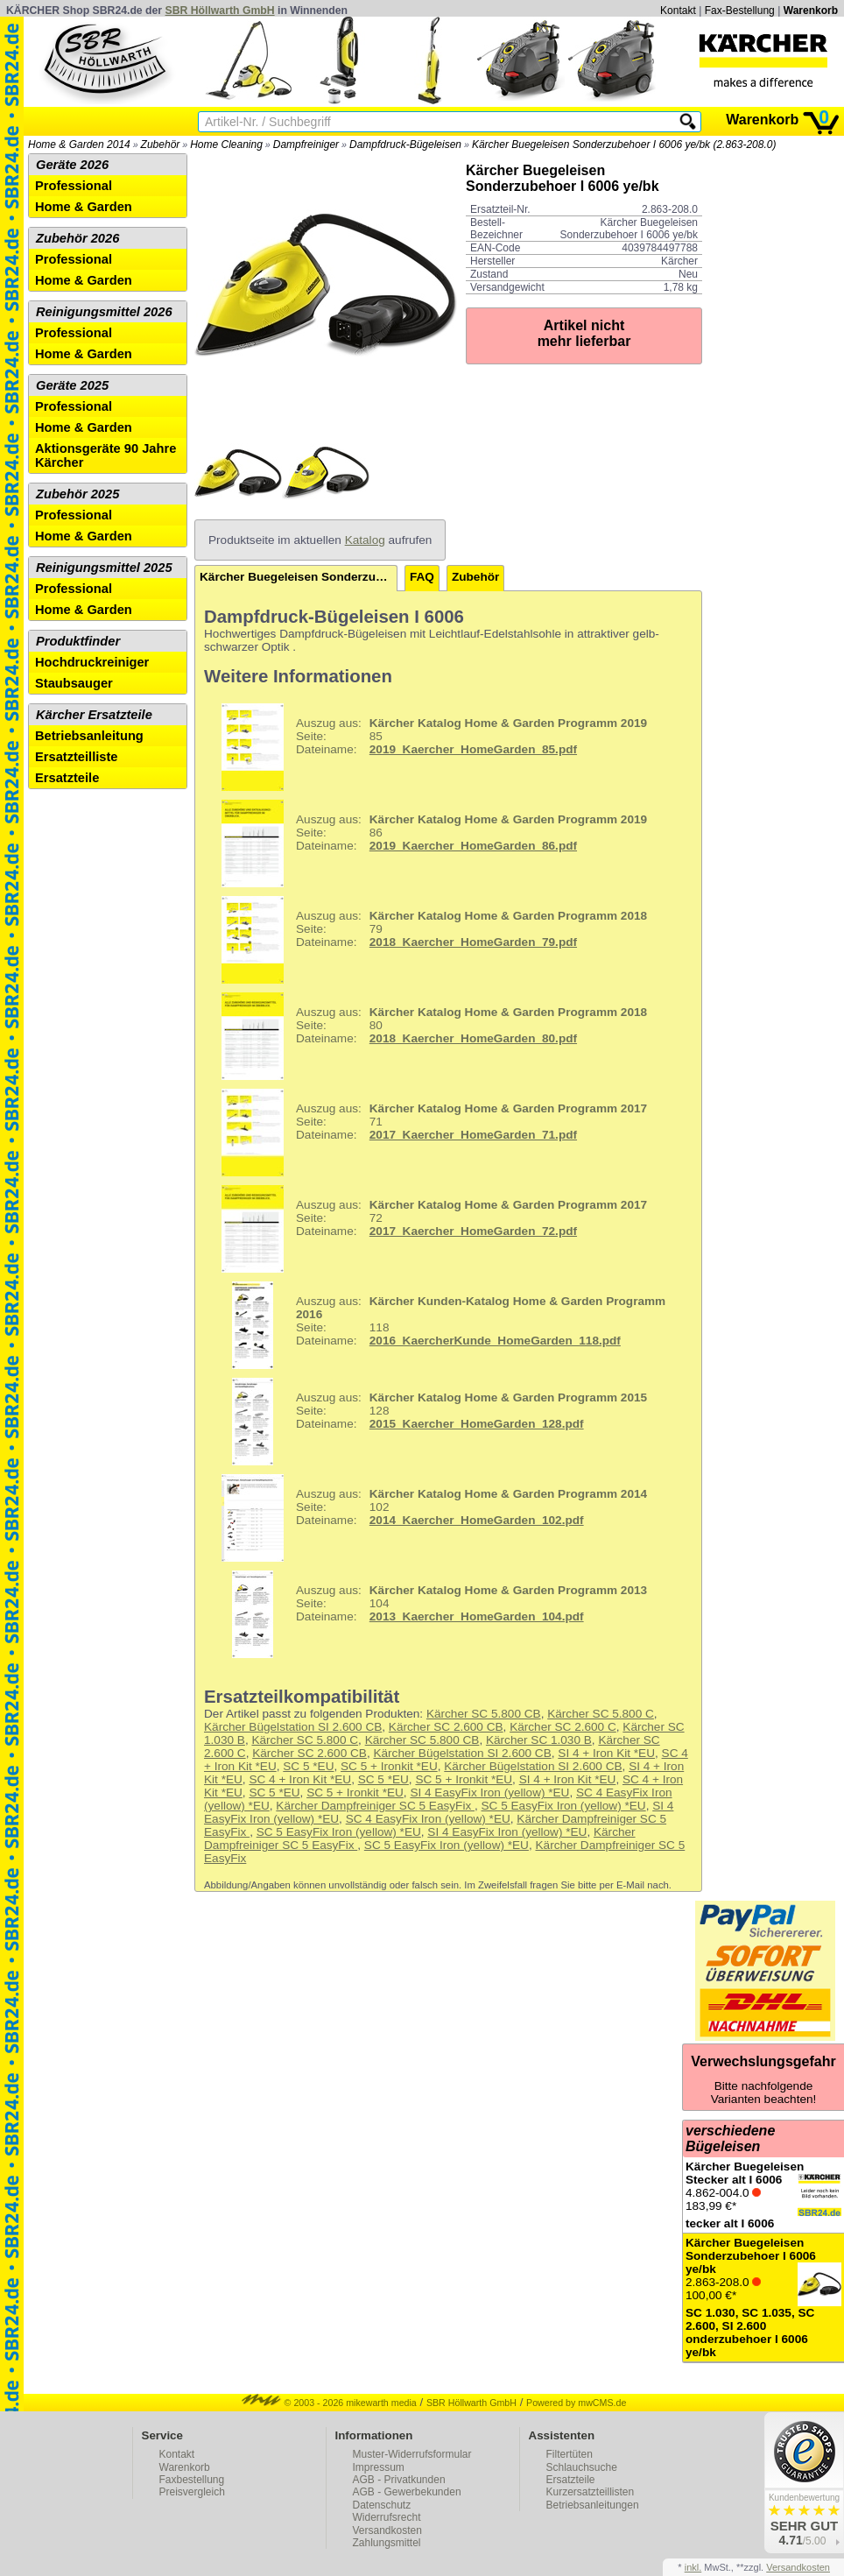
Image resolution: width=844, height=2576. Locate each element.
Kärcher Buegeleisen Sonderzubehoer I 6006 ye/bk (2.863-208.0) (624, 144)
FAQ (422, 576)
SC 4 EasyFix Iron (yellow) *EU (428, 1818)
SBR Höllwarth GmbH (220, 10)
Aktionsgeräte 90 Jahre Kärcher (105, 455)
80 (427, 1036)
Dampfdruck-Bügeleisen (405, 144)
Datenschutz (382, 2505)
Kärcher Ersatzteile (94, 715)
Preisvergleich (192, 2492)
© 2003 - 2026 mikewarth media (329, 2402)
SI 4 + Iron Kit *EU (606, 1753)
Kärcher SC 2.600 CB (446, 1726)
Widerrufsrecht (387, 2517)
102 (427, 1518)
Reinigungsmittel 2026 (104, 312)
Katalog (365, 540)
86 (427, 843)
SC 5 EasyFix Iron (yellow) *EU (564, 1805)
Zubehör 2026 (77, 238)
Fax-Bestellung (740, 10)
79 (427, 940)
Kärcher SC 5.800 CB (483, 1713)
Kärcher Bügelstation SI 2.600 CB (293, 1726)
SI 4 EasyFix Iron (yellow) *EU (489, 1792)
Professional (73, 186)
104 (427, 1614)
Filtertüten (569, 2454)
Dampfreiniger (306, 144)
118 (436, 1325)
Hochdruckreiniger (92, 662)
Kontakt (678, 10)
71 (427, 1132)
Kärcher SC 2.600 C (563, 1726)
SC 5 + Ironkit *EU (389, 1766)
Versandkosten (387, 2530)
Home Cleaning (226, 144)
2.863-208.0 (763, 2297)
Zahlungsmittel (387, 2543)
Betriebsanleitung (89, 736)
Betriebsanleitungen (592, 2505)
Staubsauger (74, 683)
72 (427, 1229)
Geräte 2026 (72, 165)
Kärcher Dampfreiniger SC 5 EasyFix (375, 1805)
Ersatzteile (67, 778)
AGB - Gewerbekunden (407, 2492)
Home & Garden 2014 (79, 144)
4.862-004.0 (763, 2195)
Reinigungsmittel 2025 (104, 568)
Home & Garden (83, 207)
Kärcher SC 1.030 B (539, 1740)
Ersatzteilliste (76, 757)
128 (427, 1421)
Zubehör (160, 144)
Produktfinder (78, 641)
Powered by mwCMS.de (576, 2402)
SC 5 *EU (308, 1766)
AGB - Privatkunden (399, 2480)
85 (427, 747)
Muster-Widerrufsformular (412, 2454)
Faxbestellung (192, 2480)
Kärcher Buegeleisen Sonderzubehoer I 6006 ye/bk (298, 576)
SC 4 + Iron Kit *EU (300, 1779)
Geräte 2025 (72, 385)
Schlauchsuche (581, 2467)
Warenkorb (811, 10)
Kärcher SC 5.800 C (600, 1713)
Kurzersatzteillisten (590, 2492)
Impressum (378, 2467)
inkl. (693, 2567)
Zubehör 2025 (77, 494)
